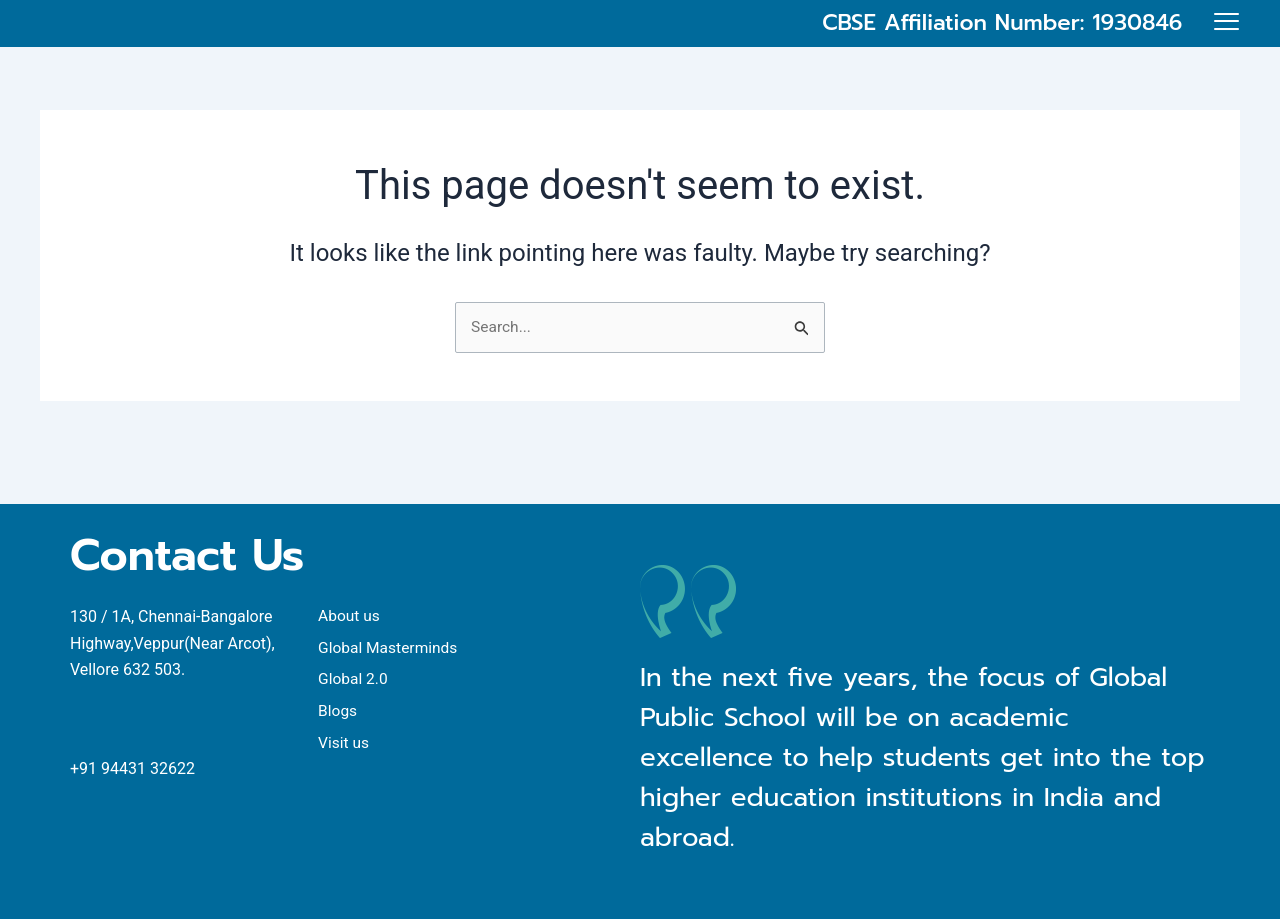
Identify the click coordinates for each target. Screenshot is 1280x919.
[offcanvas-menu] (1226, 42)
